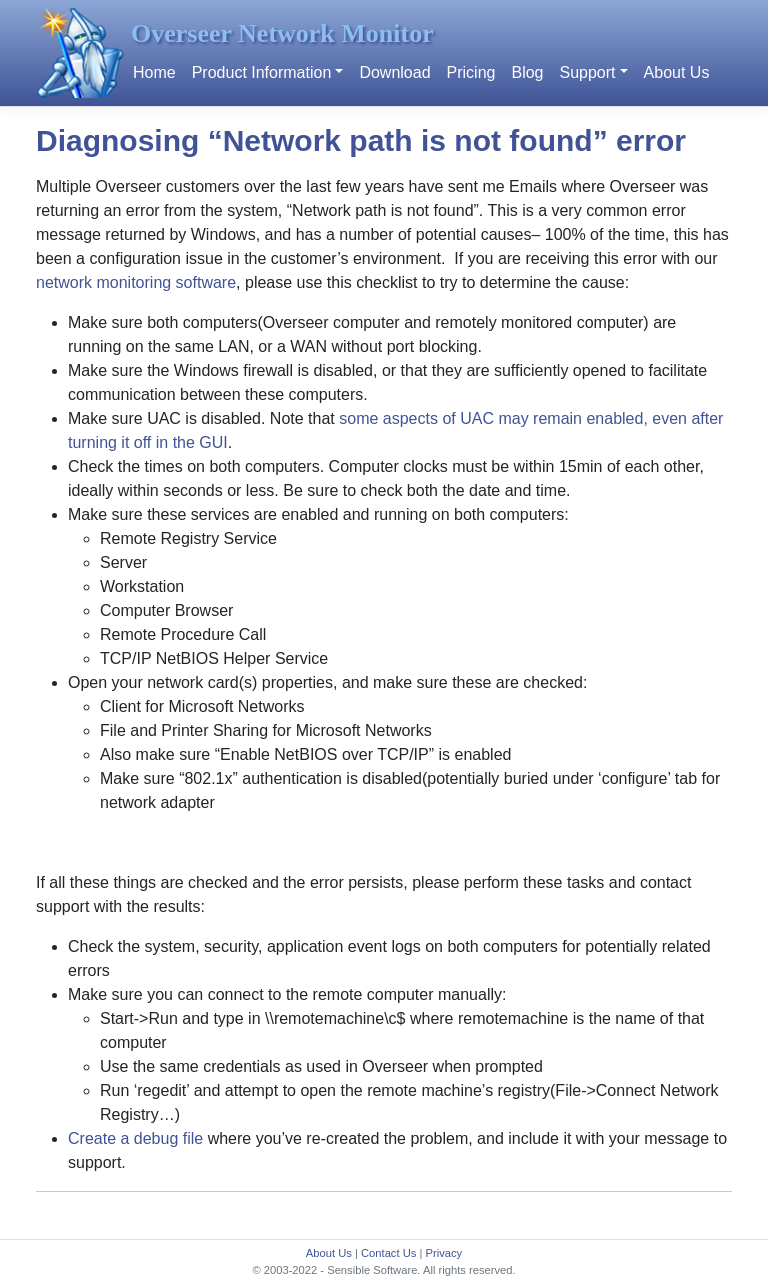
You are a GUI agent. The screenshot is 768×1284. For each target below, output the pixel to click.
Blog (527, 72)
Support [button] (587, 72)
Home (154, 72)
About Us (677, 72)
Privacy (443, 1253)
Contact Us (388, 1253)
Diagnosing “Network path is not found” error (361, 140)
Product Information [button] (262, 72)
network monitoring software (136, 282)
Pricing (471, 72)
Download (394, 72)
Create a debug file (135, 1138)
